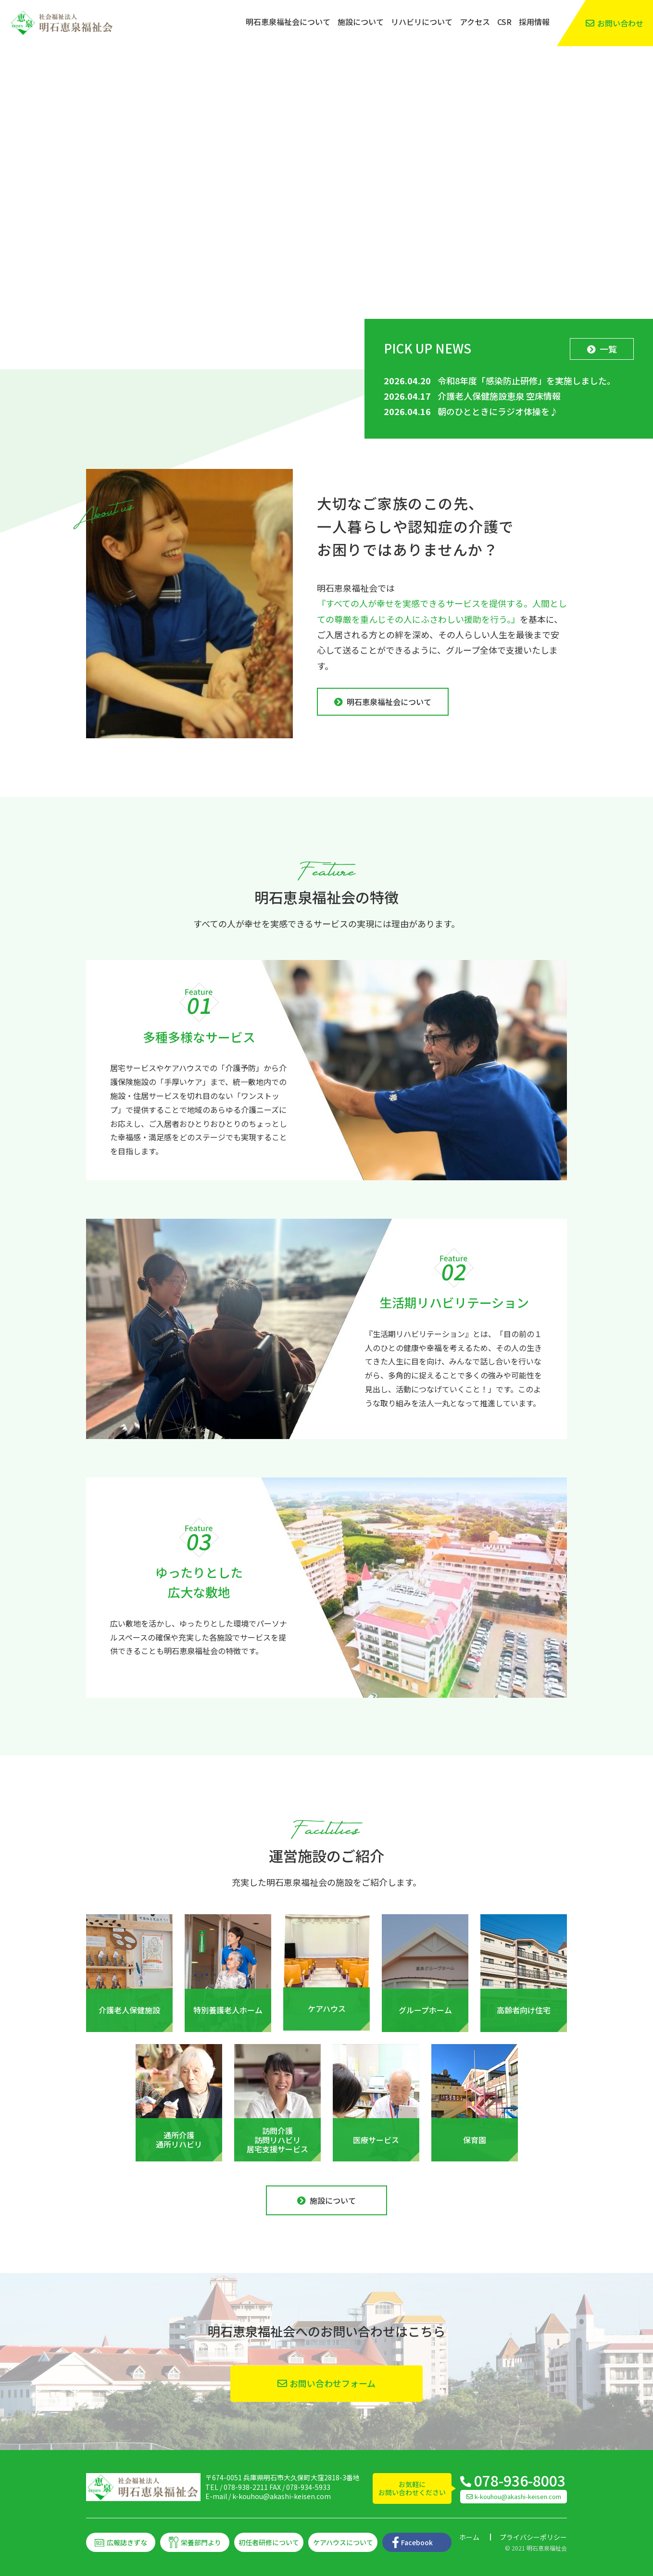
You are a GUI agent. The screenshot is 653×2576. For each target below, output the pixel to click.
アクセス (475, 21)
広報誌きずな (127, 2542)
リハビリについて (421, 21)
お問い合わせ (620, 23)
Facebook (417, 2542)
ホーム (469, 2537)
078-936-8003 (519, 2480)
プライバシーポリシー (533, 2537)
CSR (504, 21)
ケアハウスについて (343, 2542)
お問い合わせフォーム (332, 2383)
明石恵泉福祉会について (288, 21)
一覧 (608, 348)
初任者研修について (269, 2542)
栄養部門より (201, 2542)
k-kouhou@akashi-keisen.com (281, 2496)
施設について (361, 21)
